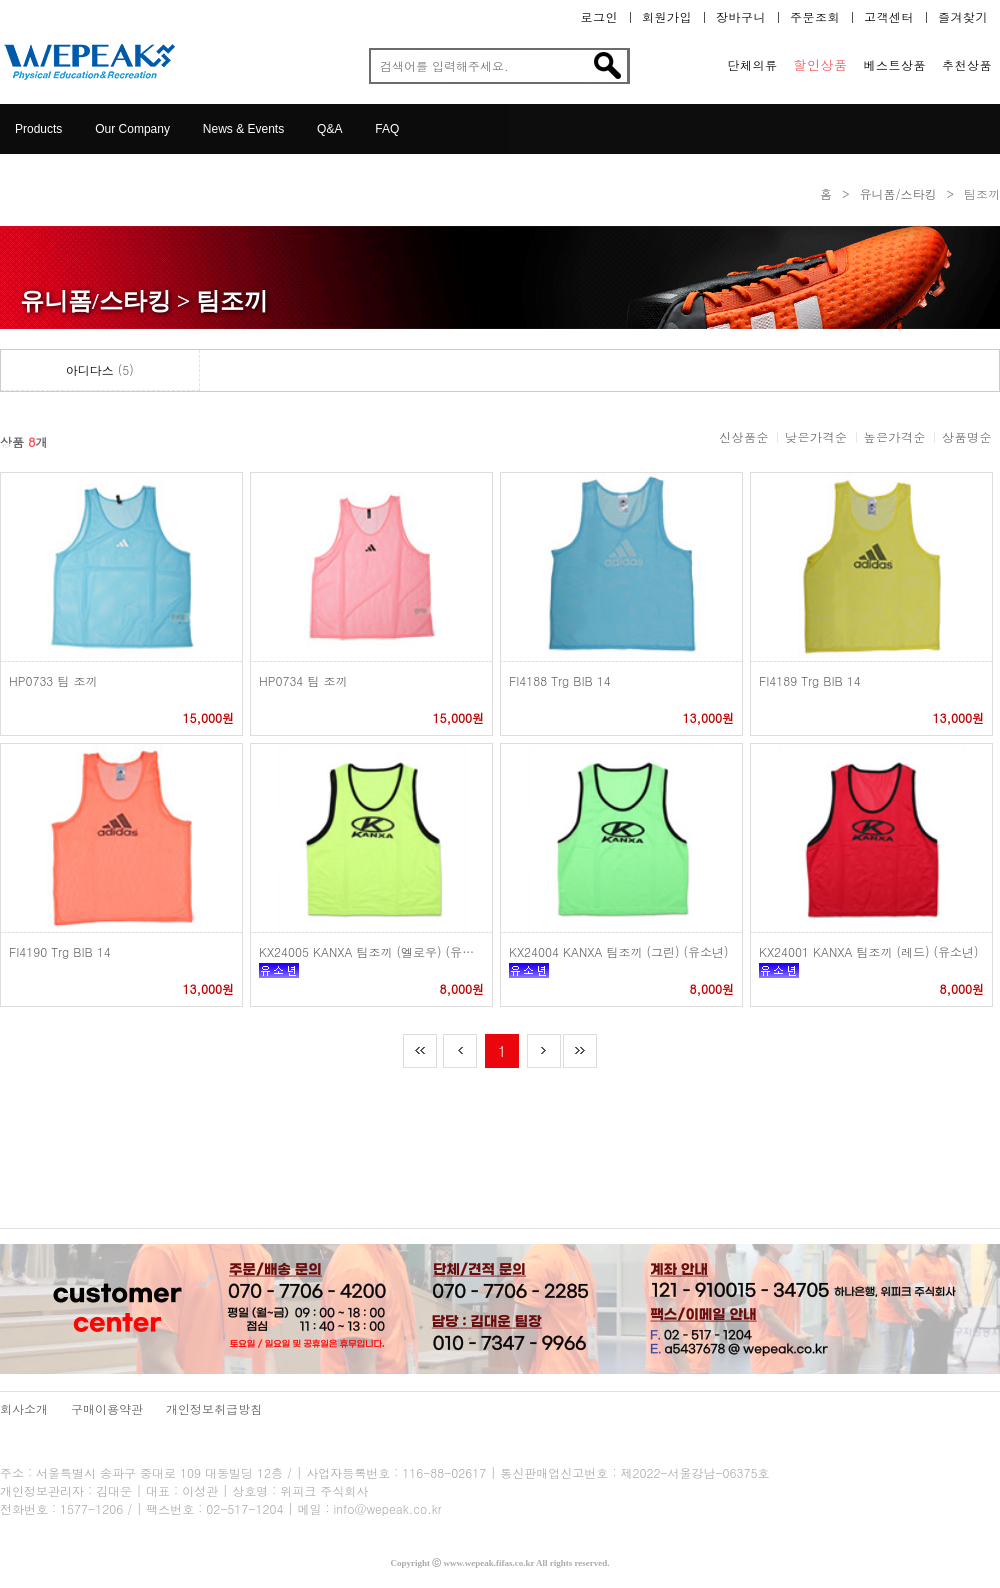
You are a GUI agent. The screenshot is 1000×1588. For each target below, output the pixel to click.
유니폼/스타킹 (897, 193)
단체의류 (753, 65)
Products (38, 129)
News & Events (243, 129)
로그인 (600, 17)
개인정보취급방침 (214, 1408)
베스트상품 (895, 65)
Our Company (132, 129)
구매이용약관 (107, 1408)
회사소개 (24, 1408)
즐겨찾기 (963, 17)
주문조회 (815, 17)
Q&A (329, 129)
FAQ (387, 129)
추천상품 (967, 65)
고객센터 (889, 17)
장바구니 (741, 17)
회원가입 (667, 17)
